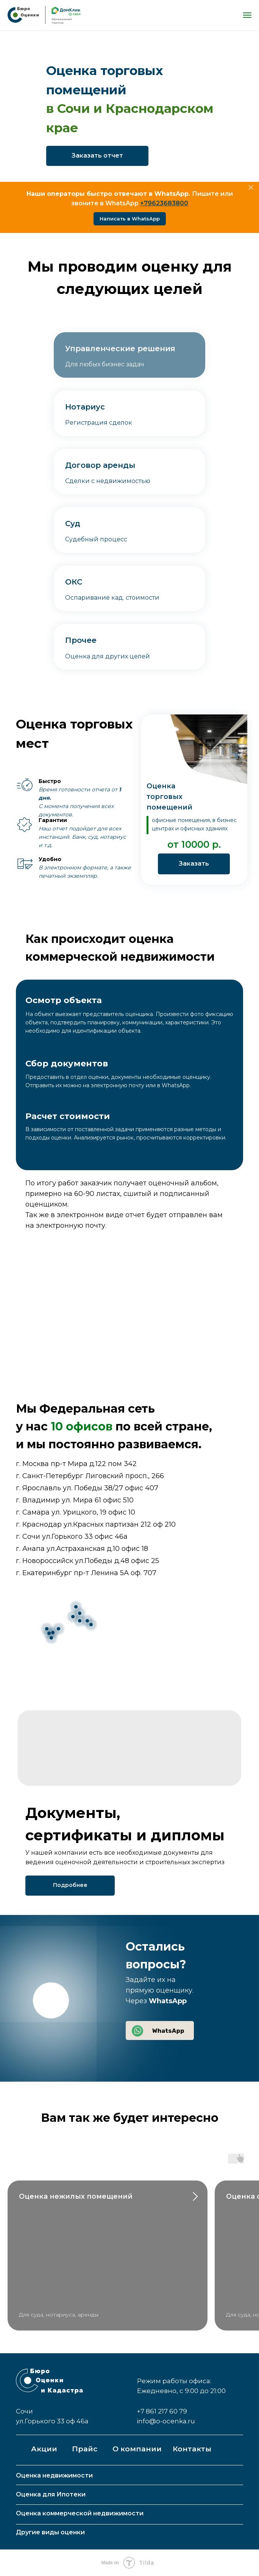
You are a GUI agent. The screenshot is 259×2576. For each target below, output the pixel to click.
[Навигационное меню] (247, 15)
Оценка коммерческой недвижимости (80, 2513)
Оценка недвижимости (54, 2475)
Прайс (84, 2449)
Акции (44, 2449)
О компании (137, 2449)
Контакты (192, 2449)
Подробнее (70, 1885)
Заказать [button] (194, 863)
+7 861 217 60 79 (162, 2411)
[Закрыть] (251, 187)
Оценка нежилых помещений (76, 2196)
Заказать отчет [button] (97, 155)
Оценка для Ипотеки (51, 2494)
